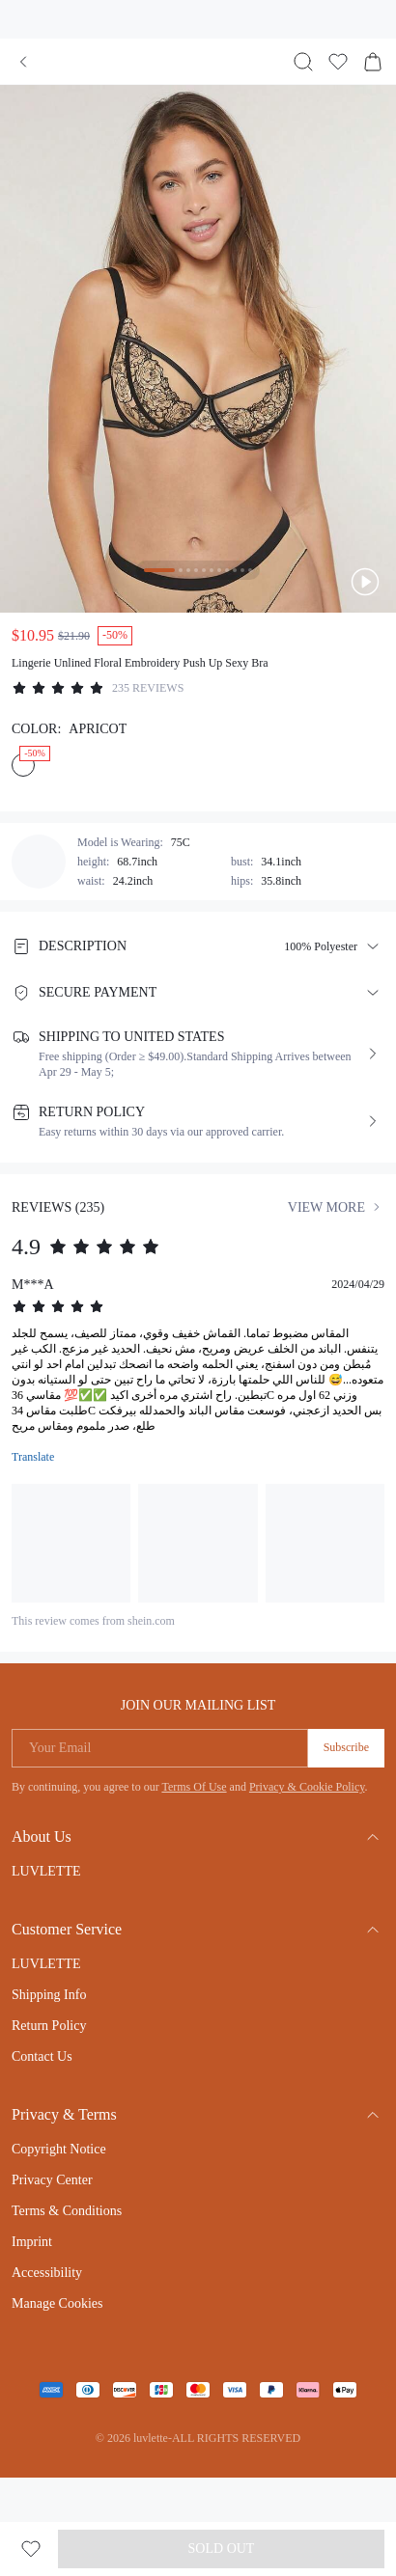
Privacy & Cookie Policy (307, 1787)
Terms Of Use (193, 1787)
